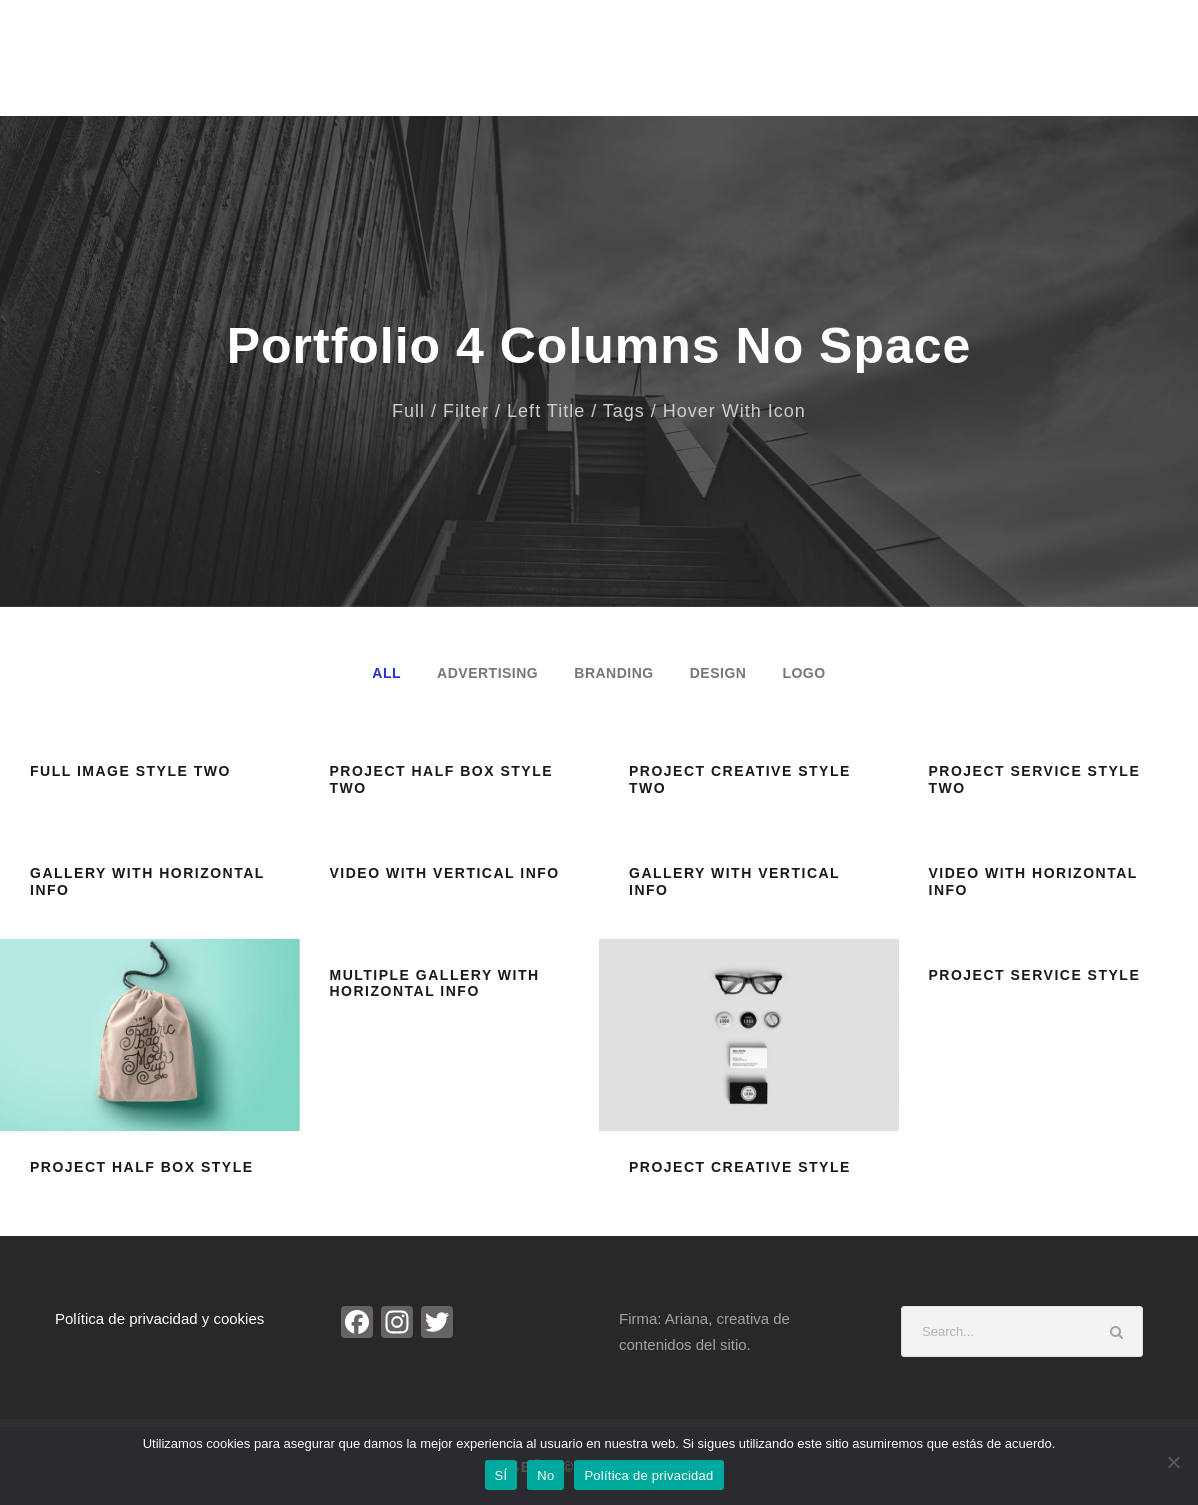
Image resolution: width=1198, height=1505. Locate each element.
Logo (803, 673)
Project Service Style (1035, 975)
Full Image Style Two (130, 771)
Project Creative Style (740, 1167)
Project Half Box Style (142, 1167)
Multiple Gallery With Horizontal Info (435, 983)
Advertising (487, 673)
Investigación (944, 67)
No (545, 1475)
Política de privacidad (648, 1475)
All (386, 673)
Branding (613, 673)
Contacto (1063, 67)
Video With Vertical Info (445, 873)
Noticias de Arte (802, 67)
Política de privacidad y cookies (159, 1318)
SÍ (501, 1475)
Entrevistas (665, 67)
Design (718, 673)
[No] (1173, 1462)
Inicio (463, 67)
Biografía (554, 67)
